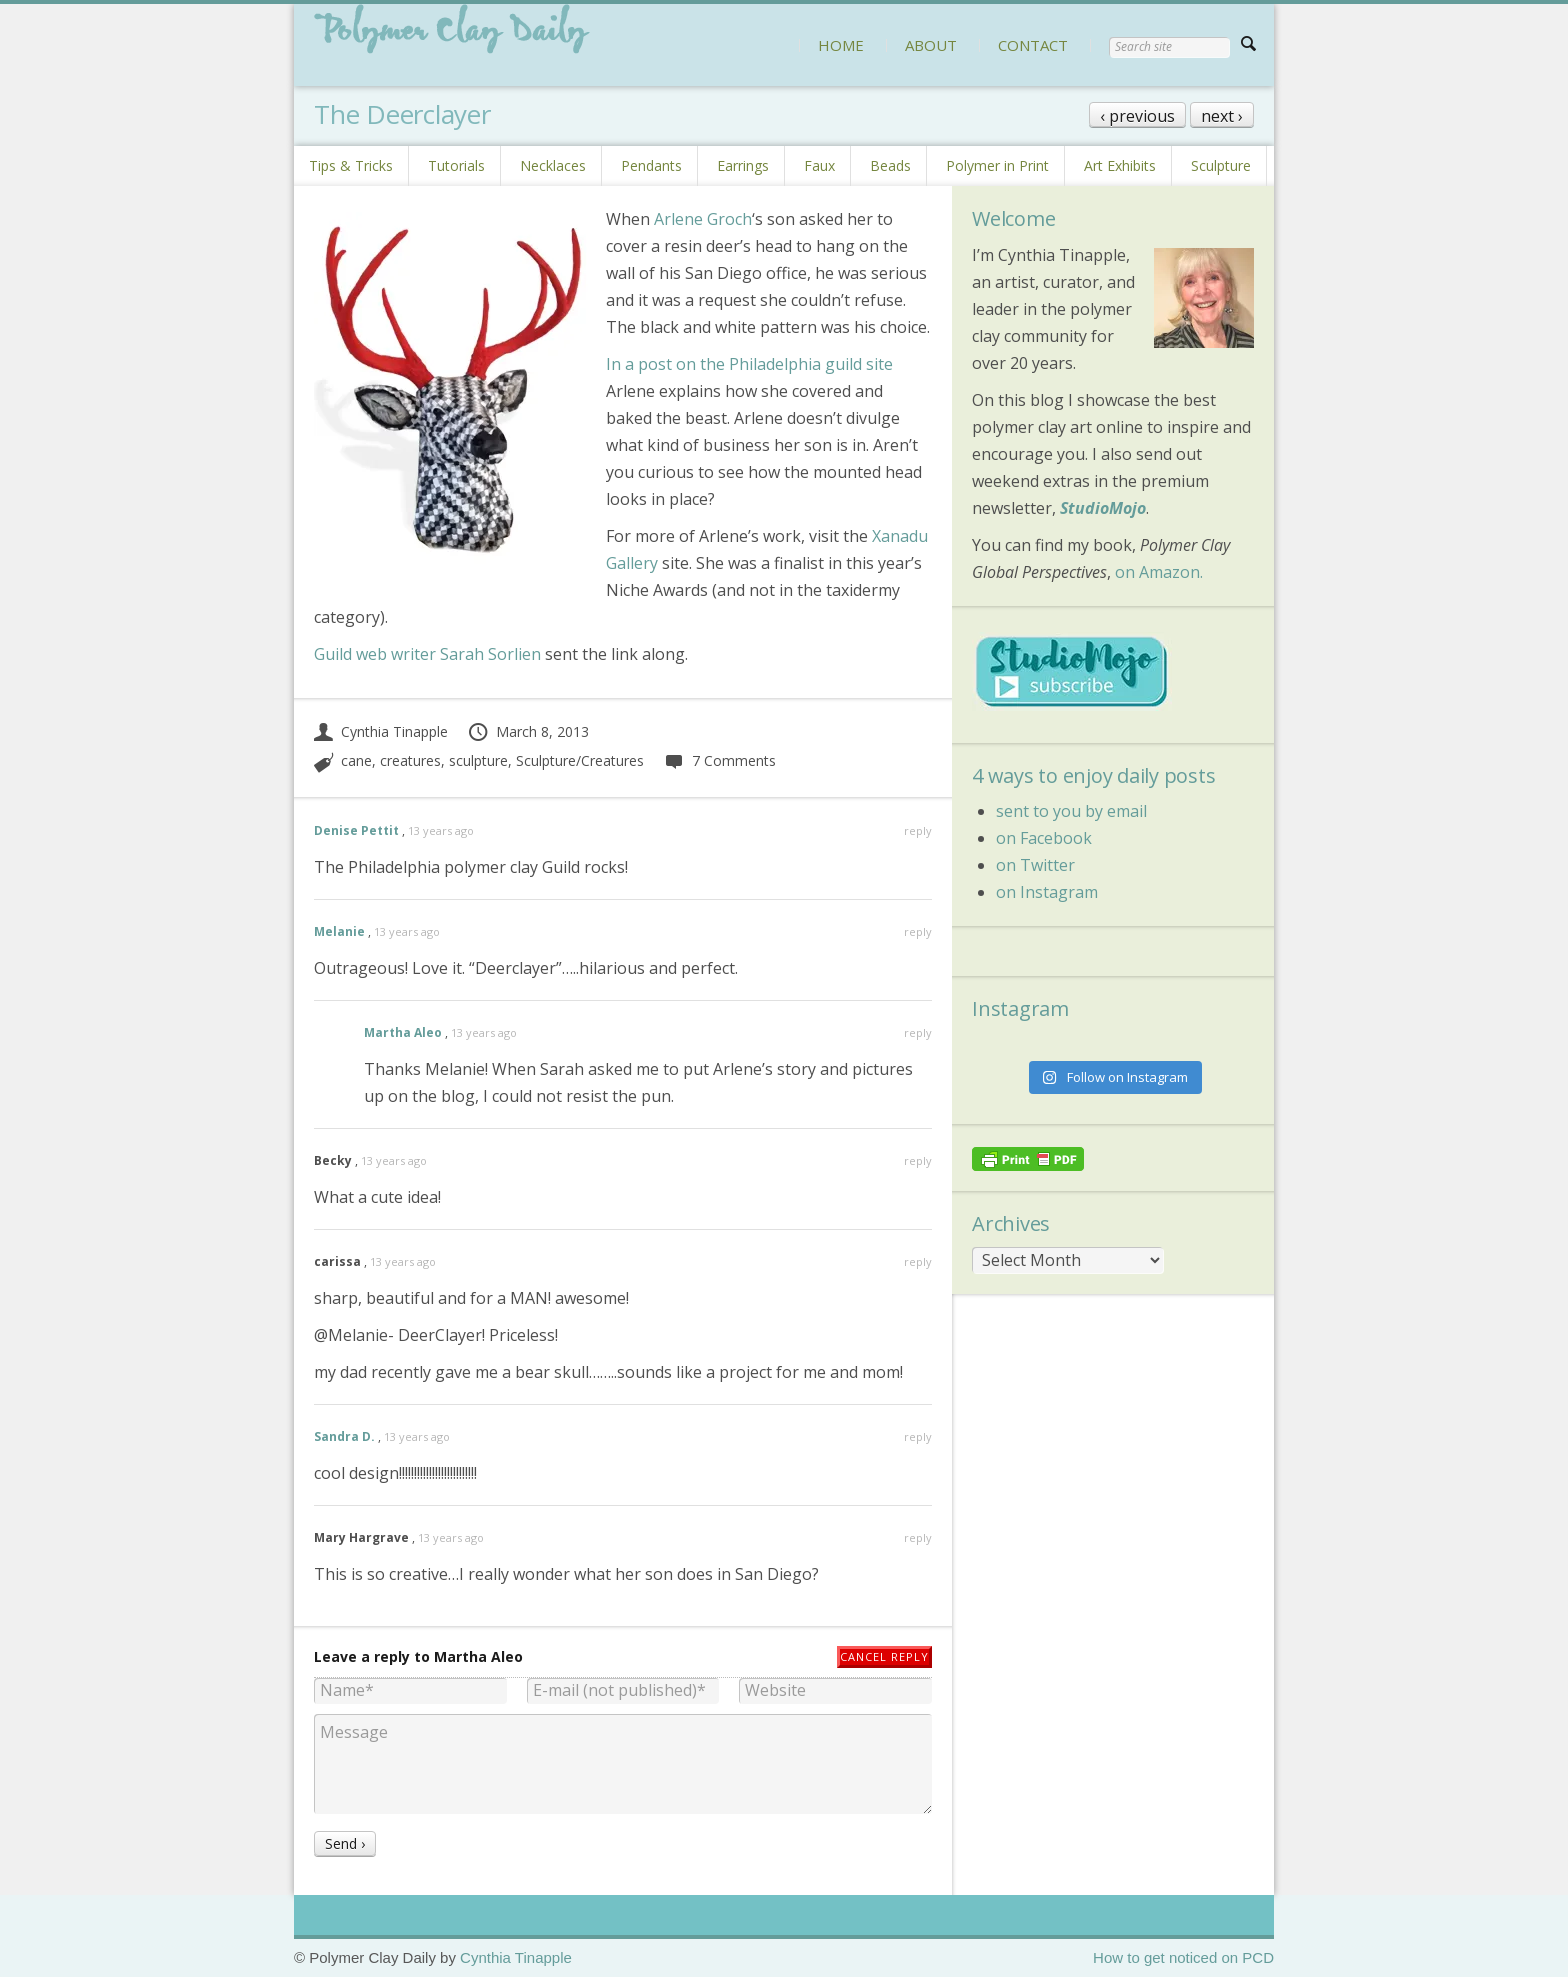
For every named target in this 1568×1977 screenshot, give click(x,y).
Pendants (651, 165)
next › (1222, 116)
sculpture (478, 760)
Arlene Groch (701, 219)
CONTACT (1033, 45)
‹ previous (1137, 116)
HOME (841, 45)
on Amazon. (1159, 572)
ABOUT (931, 45)
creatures (410, 760)
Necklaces (553, 165)
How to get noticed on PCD (1183, 1957)
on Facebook (1044, 838)
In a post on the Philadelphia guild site (749, 364)
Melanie (339, 931)
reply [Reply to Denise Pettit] (918, 830)
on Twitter (1035, 865)
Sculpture (1221, 165)
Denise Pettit (356, 830)
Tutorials (456, 165)
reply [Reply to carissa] (918, 1261)
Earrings (743, 165)
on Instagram (1047, 892)
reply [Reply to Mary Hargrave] (918, 1537)
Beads (890, 165)
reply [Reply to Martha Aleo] (918, 1032)
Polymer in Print (997, 165)
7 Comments (719, 760)
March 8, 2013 (528, 731)
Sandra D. (344, 1436)
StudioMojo (1103, 508)
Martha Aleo (403, 1032)
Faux (819, 165)
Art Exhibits (1120, 165)
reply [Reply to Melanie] (918, 931)
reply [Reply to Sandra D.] (918, 1436)
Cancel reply (884, 1656)
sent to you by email (1071, 811)
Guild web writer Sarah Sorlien (427, 654)
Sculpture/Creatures (580, 760)
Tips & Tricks (351, 165)
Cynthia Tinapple (381, 731)
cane (356, 760)
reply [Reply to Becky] (918, 1160)
